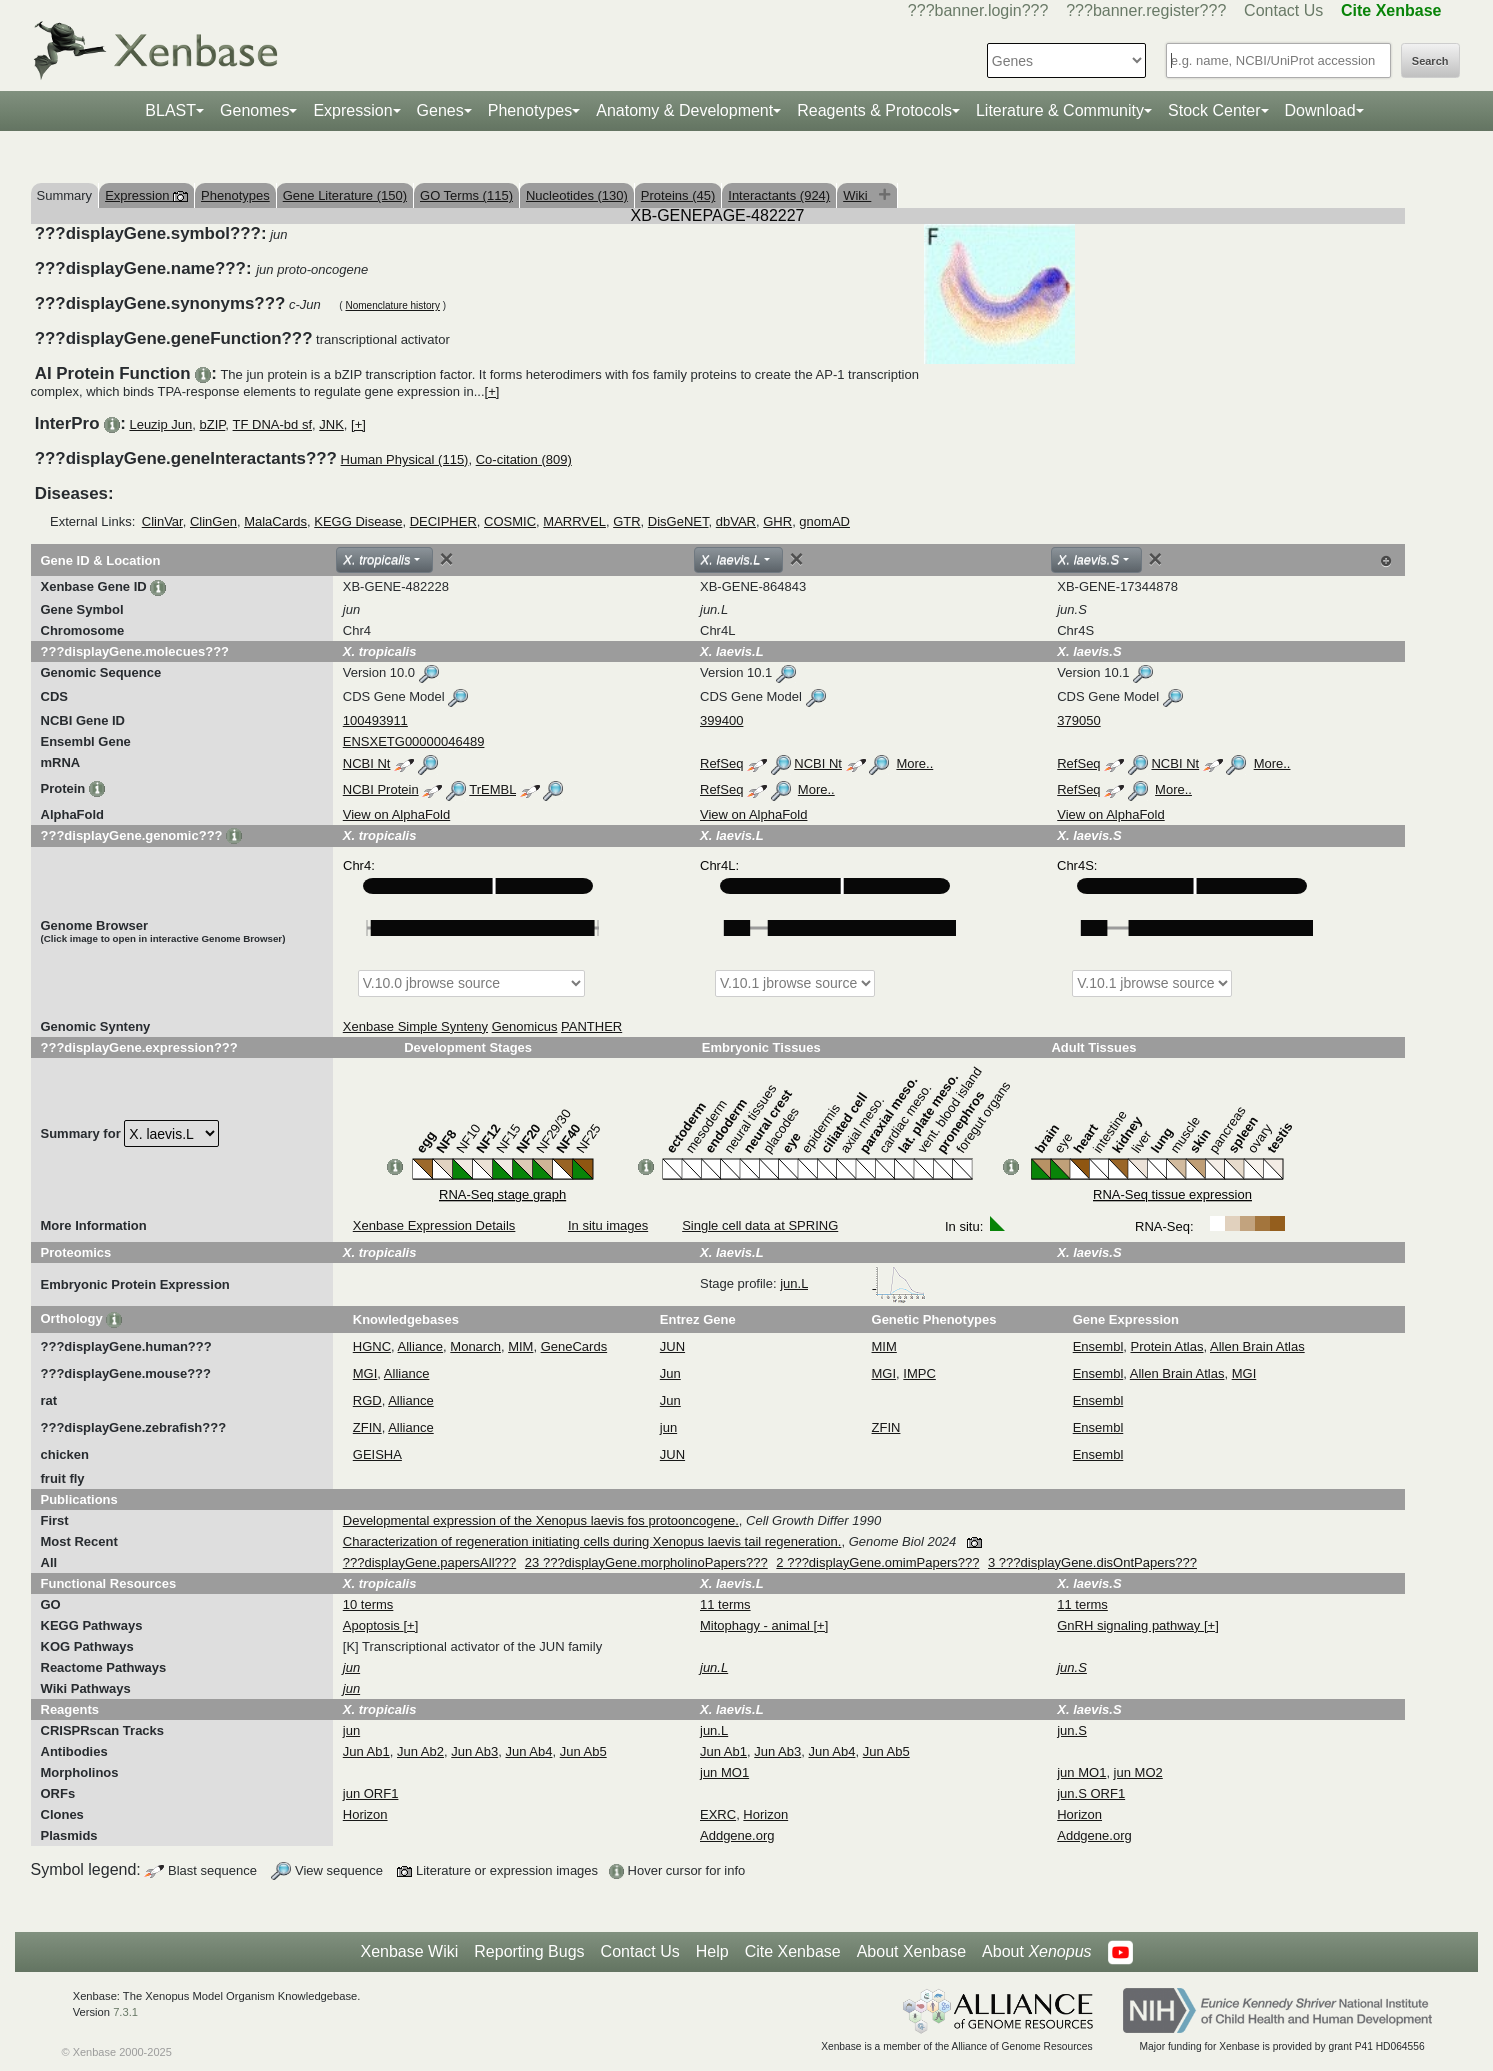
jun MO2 (1138, 1772)
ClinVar (162, 521)
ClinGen (213, 521)
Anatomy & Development (684, 110)
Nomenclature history (392, 305)
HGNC (372, 1346)
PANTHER (591, 1026)
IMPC (919, 1373)
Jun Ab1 (366, 1751)
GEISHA (377, 1454)
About (1036, 1952)
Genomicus (525, 1026)
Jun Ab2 (420, 1751)
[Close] (447, 559)
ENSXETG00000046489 (414, 741)
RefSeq (721, 763)
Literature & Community (1060, 110)
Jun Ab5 (583, 1751)
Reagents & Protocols (874, 110)
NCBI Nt (367, 763)
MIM (520, 1346)
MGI (365, 1373)
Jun (670, 1373)
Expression (352, 110)
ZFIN (367, 1427)
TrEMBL (492, 789)
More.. (914, 763)
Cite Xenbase (793, 1951)
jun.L (853, 1283)
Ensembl (1098, 1346)
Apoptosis (373, 1625)
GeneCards (574, 1346)
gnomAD (824, 521)
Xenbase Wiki (409, 1951)
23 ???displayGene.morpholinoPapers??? (646, 1562)
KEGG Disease (358, 521)
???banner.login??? (978, 10)
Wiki (857, 195)
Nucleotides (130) (577, 195)
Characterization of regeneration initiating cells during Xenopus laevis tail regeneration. (592, 1541)
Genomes (254, 110)
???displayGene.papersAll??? (429, 1562)
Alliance (421, 1346)
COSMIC (510, 521)
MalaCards (275, 521)
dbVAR (736, 521)
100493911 (375, 720)
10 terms (368, 1604)
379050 (1078, 720)
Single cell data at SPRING (760, 1225)
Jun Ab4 (528, 1751)
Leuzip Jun (160, 424)
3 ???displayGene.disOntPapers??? (1092, 1562)
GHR (777, 521)
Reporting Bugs (529, 1951)
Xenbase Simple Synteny (415, 1026)
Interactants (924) (779, 195)
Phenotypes (530, 110)
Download (1320, 110)
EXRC (718, 1814)
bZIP (213, 424)
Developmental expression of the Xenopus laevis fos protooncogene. (541, 1520)
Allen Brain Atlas (1257, 1346)
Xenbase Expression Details (434, 1225)
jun (668, 1427)
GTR (626, 521)
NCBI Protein (381, 789)
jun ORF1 (371, 1793)
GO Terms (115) (466, 195)
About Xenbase (911, 1951)
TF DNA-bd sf (272, 424)
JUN (672, 1346)
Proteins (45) (678, 195)
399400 (721, 720)
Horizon (365, 1814)
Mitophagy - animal (756, 1625)
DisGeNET (678, 521)
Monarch (475, 1346)
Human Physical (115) (405, 459)
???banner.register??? (1146, 10)
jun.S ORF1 (1091, 1793)
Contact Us (1283, 10)
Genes (440, 110)
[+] (492, 391)
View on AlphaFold (396, 814)
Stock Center (1214, 110)
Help (712, 1951)
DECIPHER (443, 521)
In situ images (608, 1225)
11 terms (725, 1604)
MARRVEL (574, 521)
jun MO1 (724, 1772)
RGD (367, 1400)
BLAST (170, 110)
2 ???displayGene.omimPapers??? (877, 1562)
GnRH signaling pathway (1130, 1625)
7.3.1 (125, 2012)
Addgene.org (737, 1835)
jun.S (1072, 1730)
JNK (331, 424)
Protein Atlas (1167, 1346)
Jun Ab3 (474, 1751)
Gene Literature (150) (345, 195)
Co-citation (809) (524, 459)
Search (1430, 61)
